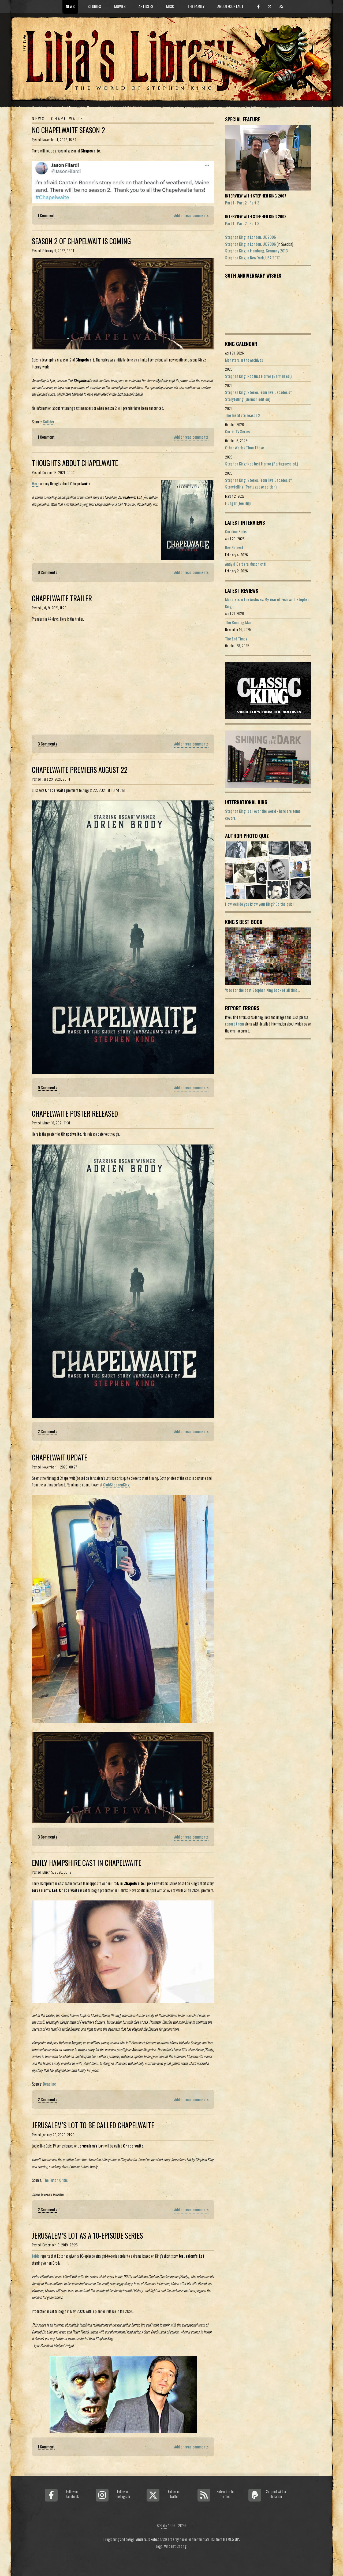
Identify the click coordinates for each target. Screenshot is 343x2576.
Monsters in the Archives (244, 360)
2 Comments (47, 1431)
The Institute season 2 (242, 415)
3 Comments (47, 744)
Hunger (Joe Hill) (238, 503)
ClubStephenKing (116, 1485)
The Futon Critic (55, 2180)
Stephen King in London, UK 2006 (250, 237)
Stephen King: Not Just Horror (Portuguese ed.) (261, 464)
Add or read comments (191, 215)
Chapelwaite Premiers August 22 (80, 770)
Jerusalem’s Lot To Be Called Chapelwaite (93, 2125)
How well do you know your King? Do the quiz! (259, 904)
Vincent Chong (175, 2546)
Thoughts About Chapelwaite (75, 463)
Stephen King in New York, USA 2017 (252, 257)
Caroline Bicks (236, 531)
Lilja (164, 2525)
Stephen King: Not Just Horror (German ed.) (258, 376)
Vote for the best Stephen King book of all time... (262, 990)
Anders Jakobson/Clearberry (157, 2539)
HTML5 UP (231, 2539)
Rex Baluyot (234, 547)
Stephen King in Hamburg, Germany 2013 (256, 251)
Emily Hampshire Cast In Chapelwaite (86, 1863)
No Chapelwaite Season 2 (68, 130)
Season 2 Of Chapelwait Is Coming (81, 241)
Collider (48, 421)
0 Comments (47, 572)
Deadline (49, 2084)
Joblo (36, 2256)
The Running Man (238, 622)
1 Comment (46, 215)
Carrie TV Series (237, 431)
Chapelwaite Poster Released (75, 1113)
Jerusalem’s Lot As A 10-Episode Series (87, 2235)
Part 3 (254, 203)
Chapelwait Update (59, 1457)
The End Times (236, 639)
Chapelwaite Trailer (62, 598)
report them (234, 1024)
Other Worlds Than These (244, 447)
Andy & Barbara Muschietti (245, 564)
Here (35, 483)
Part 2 (242, 203)
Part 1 (229, 203)
